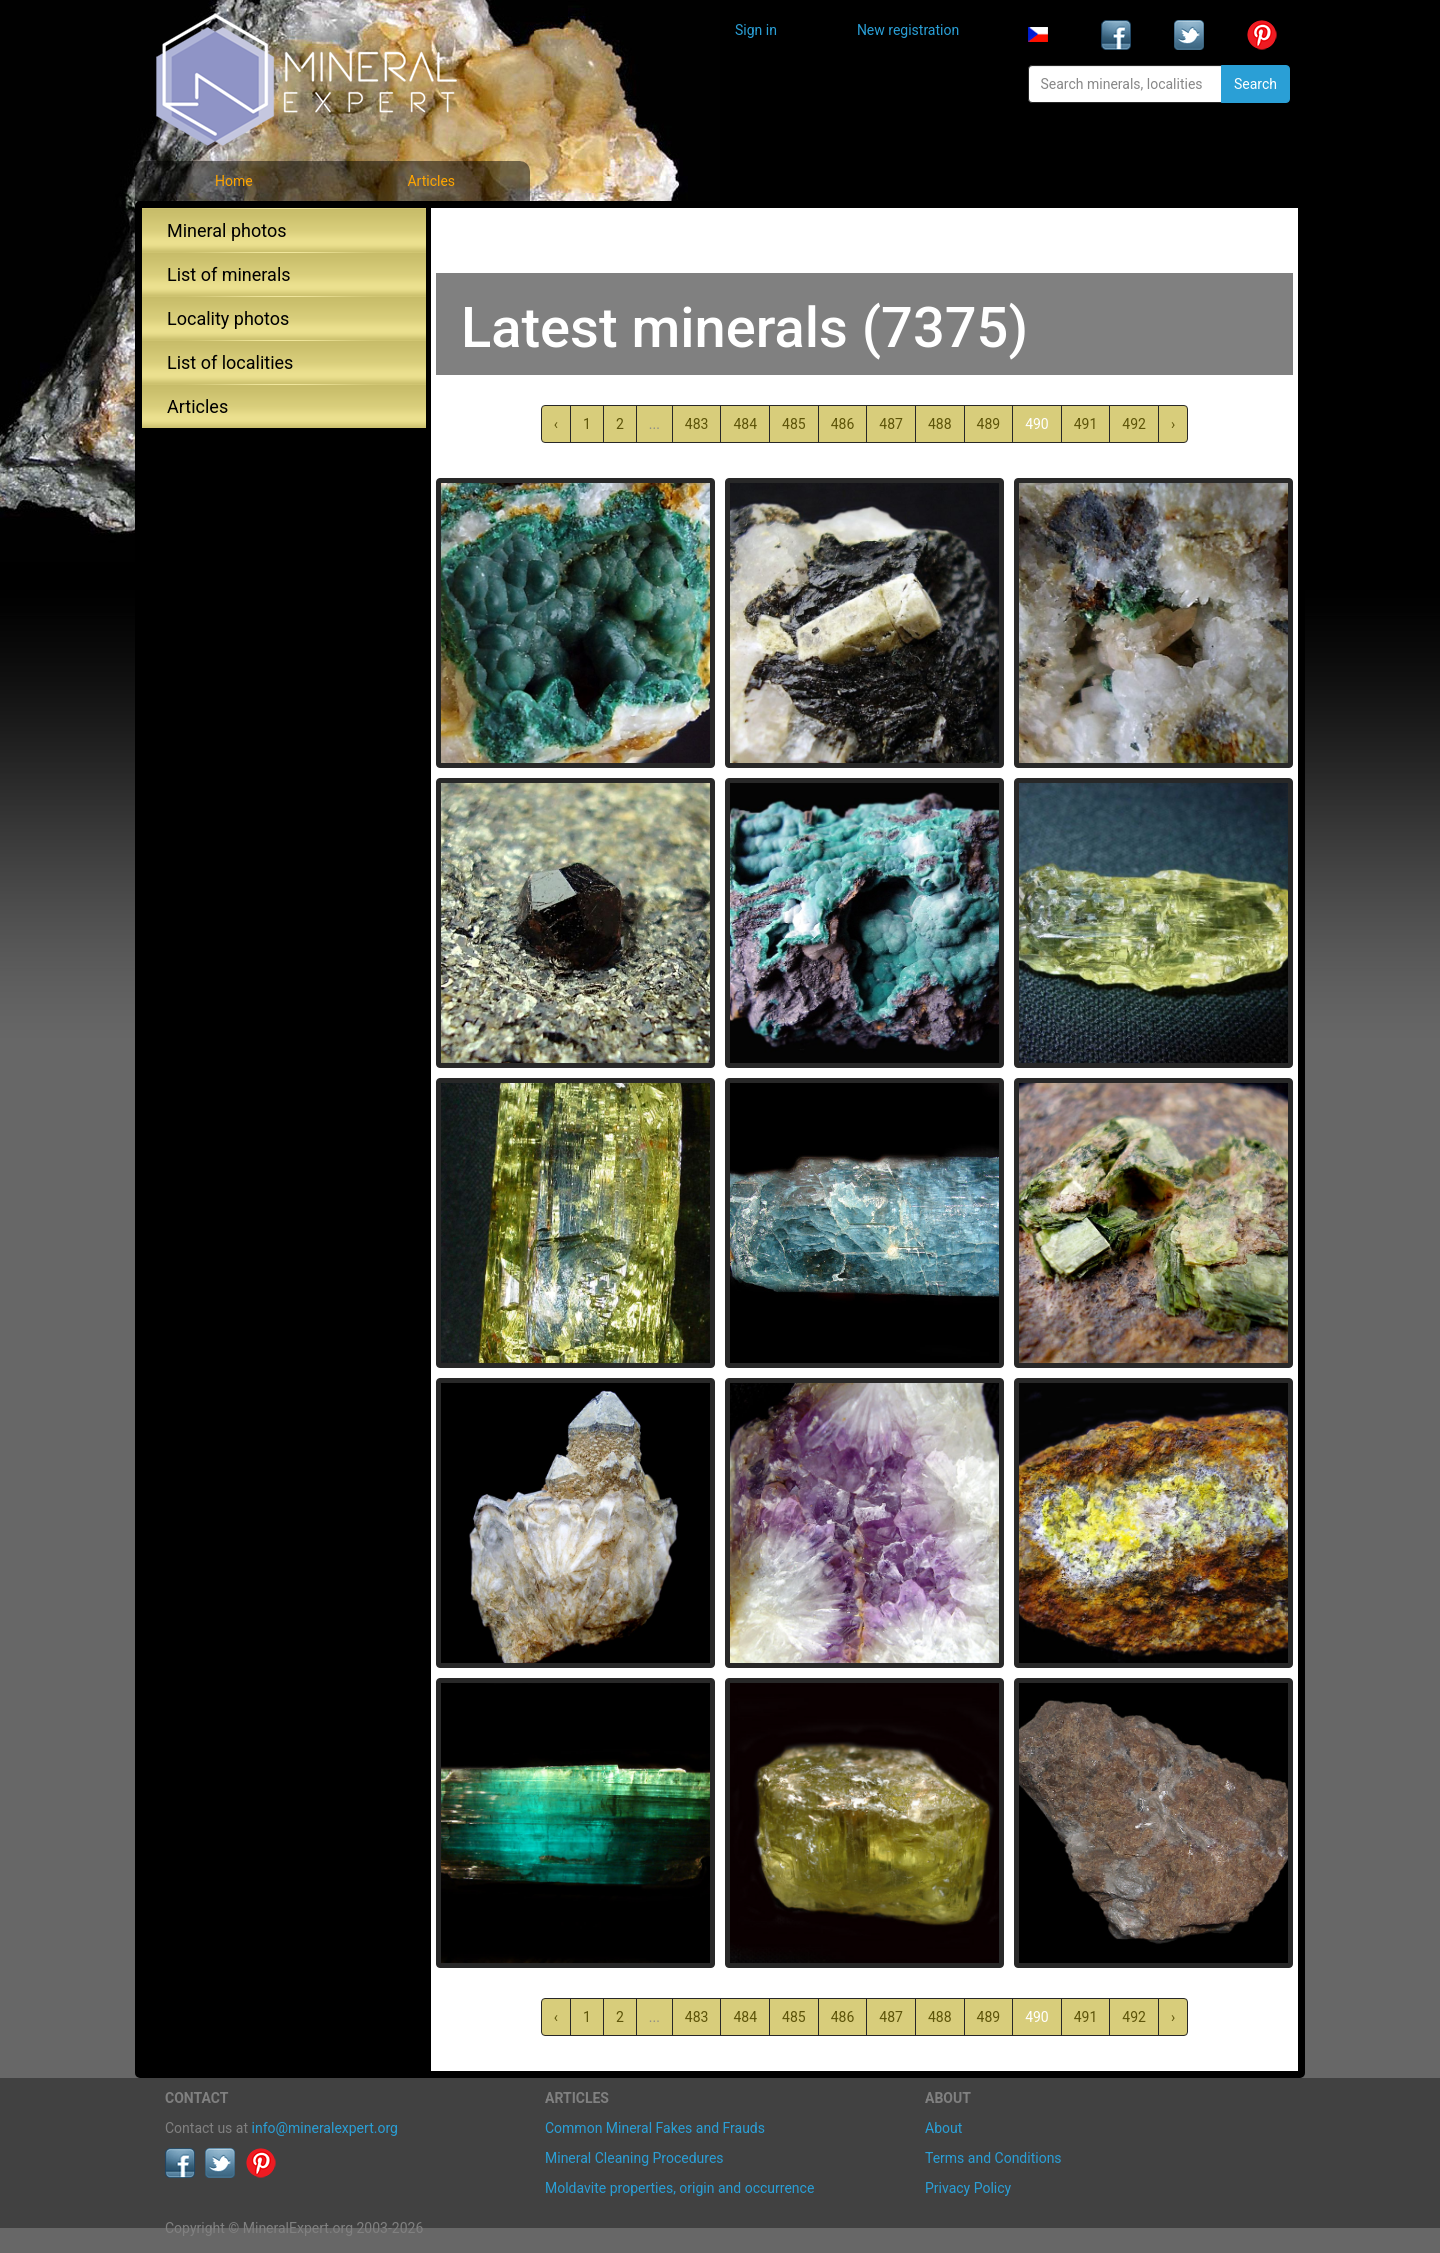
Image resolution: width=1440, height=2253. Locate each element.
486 (843, 424)
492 (1134, 424)
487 (891, 424)
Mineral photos (227, 230)
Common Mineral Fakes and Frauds (655, 2128)
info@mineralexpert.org (325, 2128)
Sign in (756, 30)
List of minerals (229, 274)
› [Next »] (1173, 424)
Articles (431, 181)
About (943, 2128)
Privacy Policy (968, 2188)
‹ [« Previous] (556, 424)
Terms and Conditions (993, 2158)
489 (989, 424)
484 (745, 424)
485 (794, 424)
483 (697, 424)
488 (940, 424)
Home (234, 181)
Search (1255, 84)
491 (1086, 424)
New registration (908, 30)
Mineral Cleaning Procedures (634, 2158)
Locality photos (228, 318)
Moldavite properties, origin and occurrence (679, 2188)
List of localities (230, 362)
